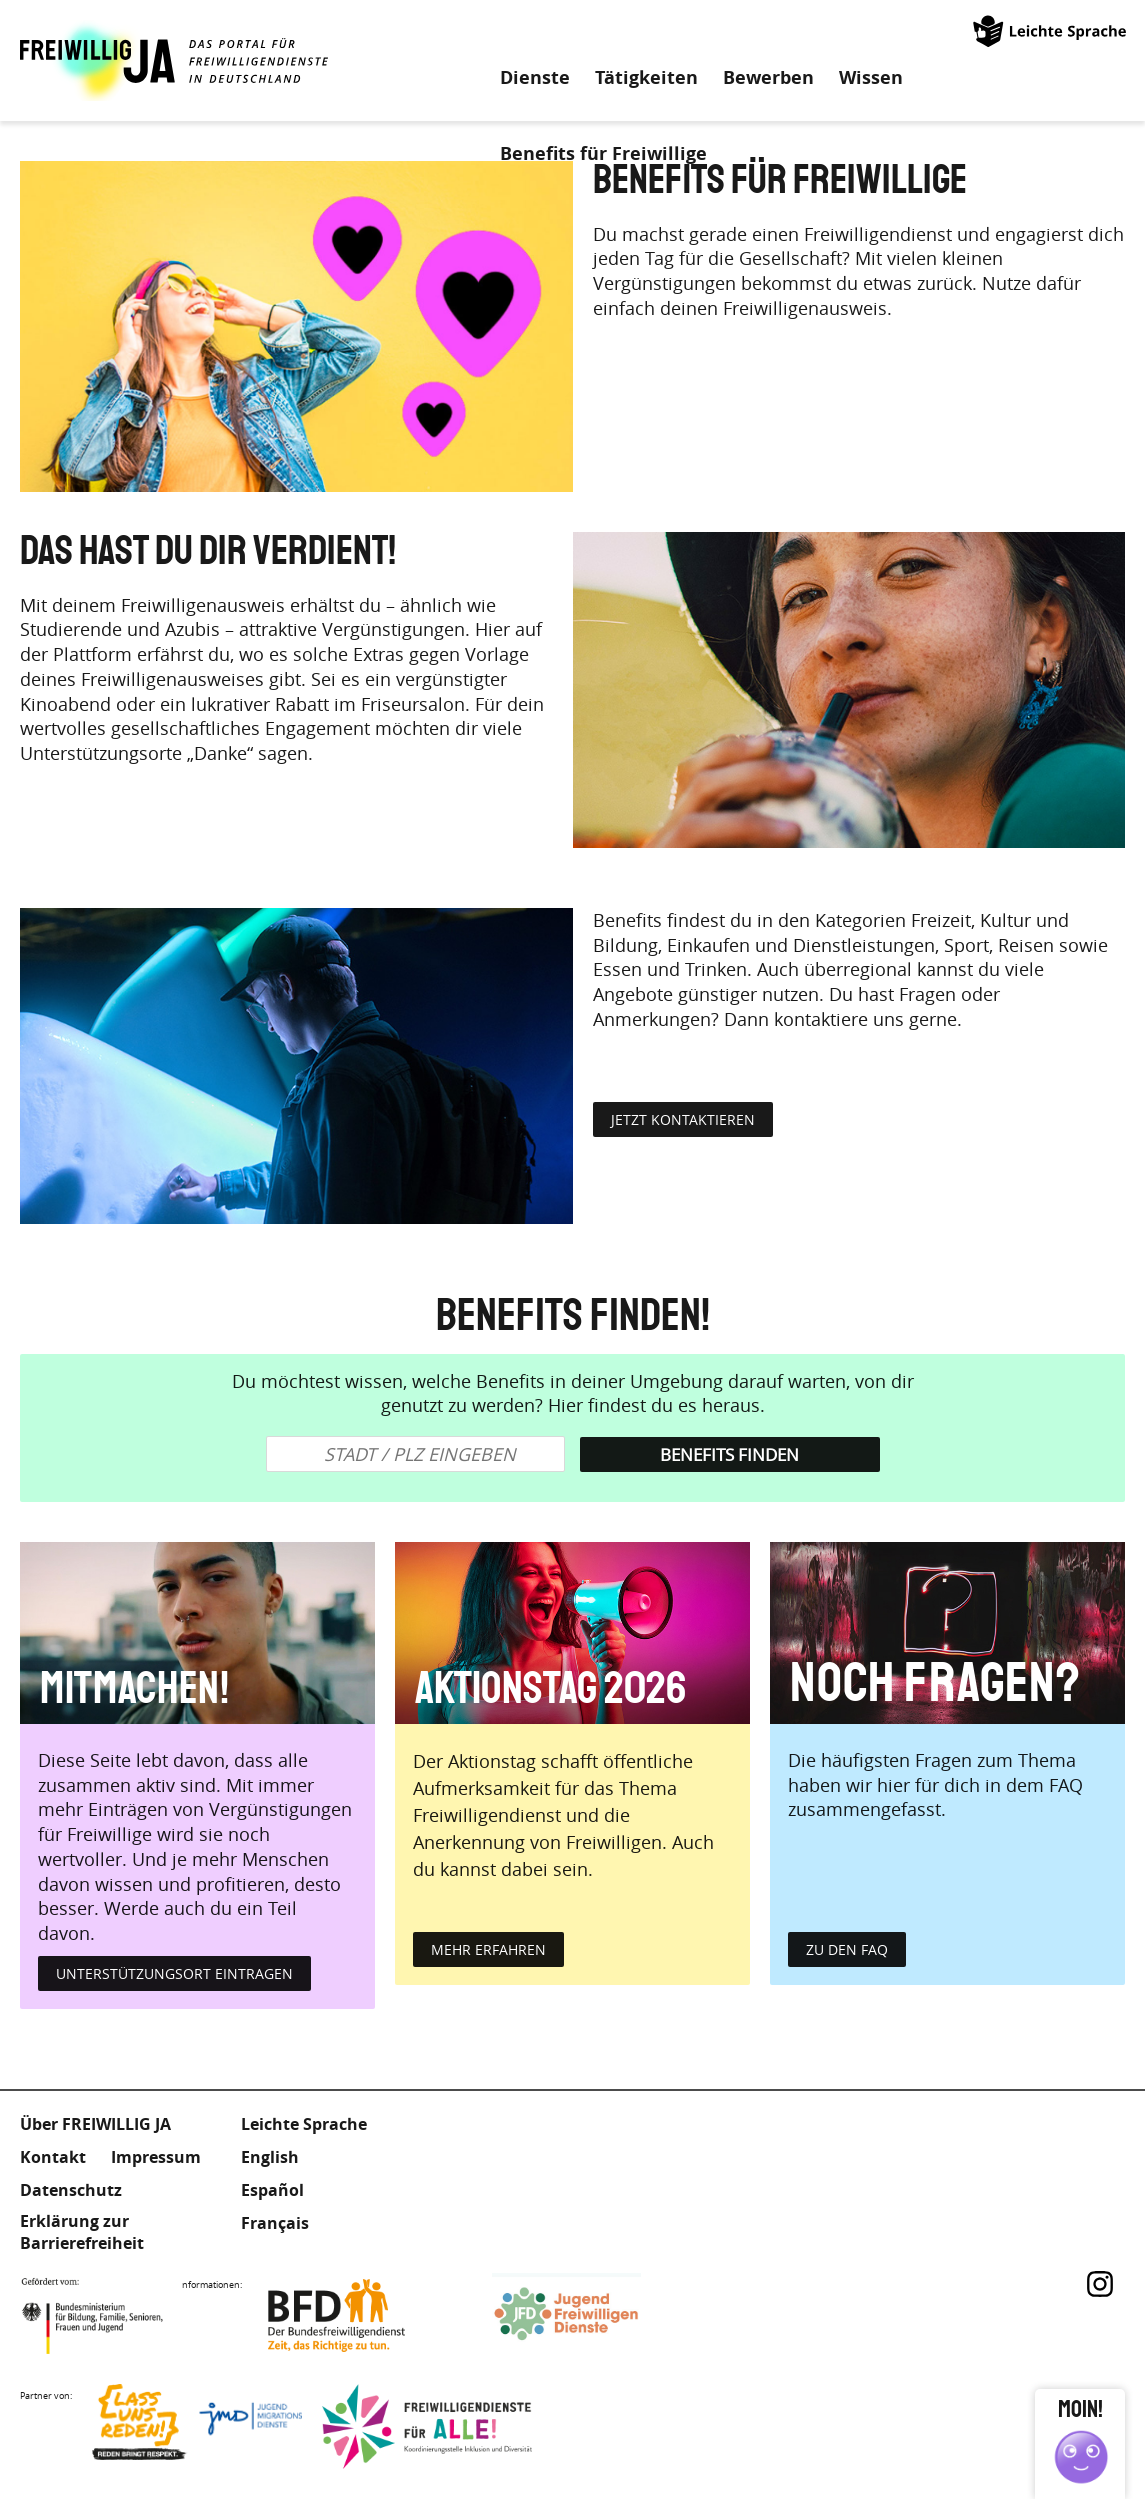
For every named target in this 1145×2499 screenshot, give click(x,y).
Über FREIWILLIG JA (95, 2124)
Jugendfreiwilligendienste (597, 2315)
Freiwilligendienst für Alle (427, 2426)
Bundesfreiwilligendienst (367, 2315)
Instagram (1100, 2284)
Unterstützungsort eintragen (174, 1973)
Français (275, 2223)
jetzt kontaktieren (683, 1119)
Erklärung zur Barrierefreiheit (82, 2232)
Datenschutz (71, 2190)
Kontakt (53, 2157)
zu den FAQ (847, 1949)
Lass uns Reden (197, 2426)
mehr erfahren (488, 1949)
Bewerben (768, 78)
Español (272, 2190)
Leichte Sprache (1051, 30)
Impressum (156, 2157)
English (270, 2157)
